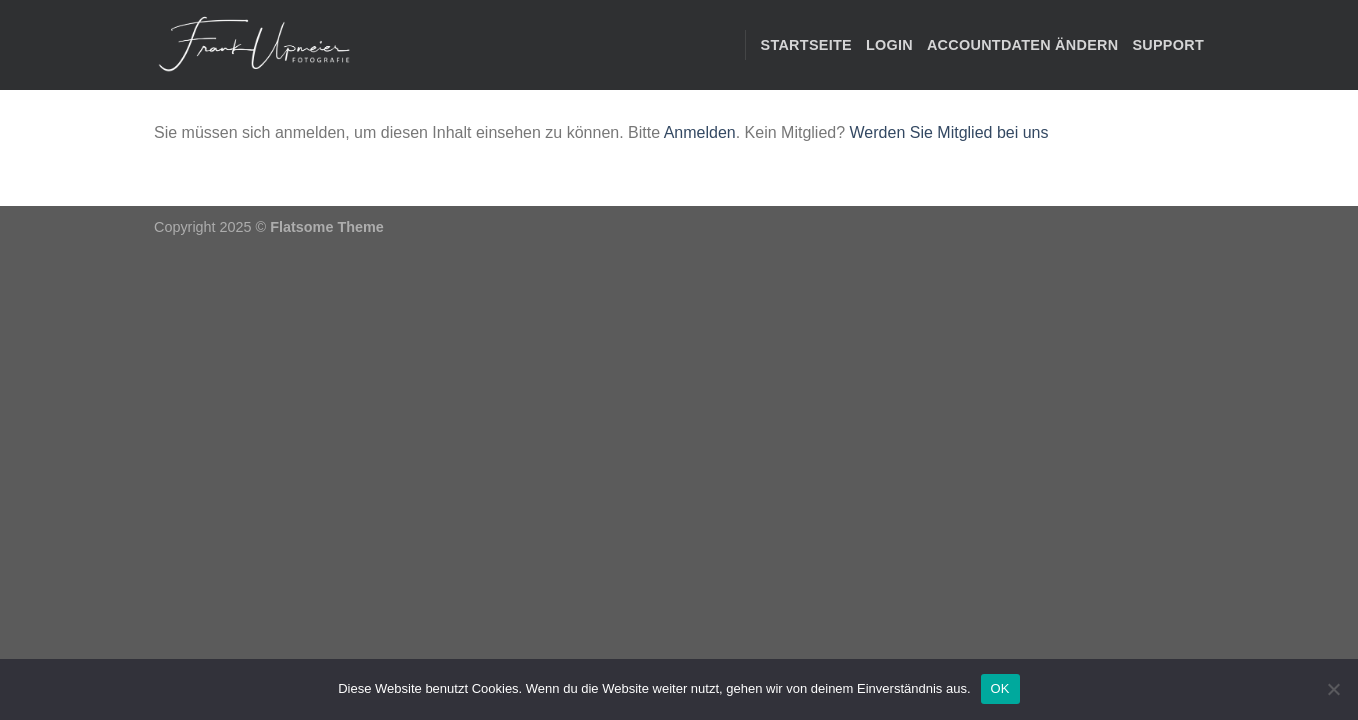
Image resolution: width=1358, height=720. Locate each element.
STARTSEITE (806, 45)
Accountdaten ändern (1022, 45)
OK (1000, 688)
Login (889, 45)
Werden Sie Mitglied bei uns (949, 132)
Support (1168, 45)
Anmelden (700, 132)
